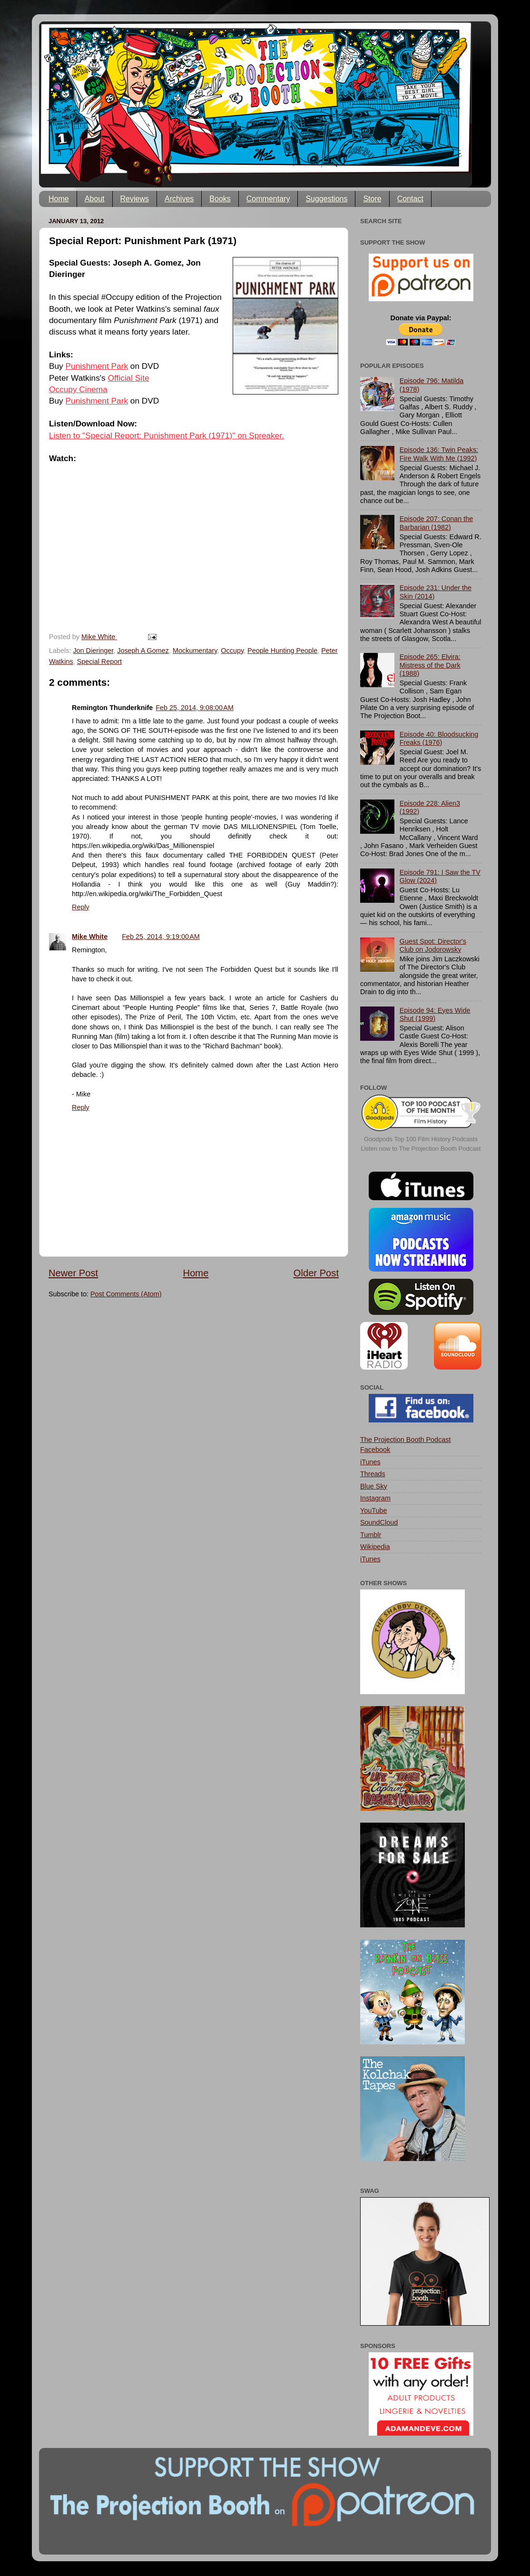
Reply (80, 907)
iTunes (370, 1462)
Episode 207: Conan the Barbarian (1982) (436, 523)
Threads (372, 1474)
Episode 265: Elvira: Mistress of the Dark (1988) (430, 665)
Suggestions (326, 199)
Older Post (316, 1273)
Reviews (134, 199)
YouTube (373, 1510)
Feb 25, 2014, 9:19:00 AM (161, 936)
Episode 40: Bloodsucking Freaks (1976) (439, 738)
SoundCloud (379, 1522)
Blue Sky (373, 1486)
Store (372, 199)
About (95, 199)
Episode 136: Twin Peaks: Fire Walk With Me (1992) (439, 454)
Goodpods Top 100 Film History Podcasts (421, 1139)
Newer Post (73, 1273)
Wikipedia (375, 1546)
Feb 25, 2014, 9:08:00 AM (195, 707)
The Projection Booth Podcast (405, 1439)
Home (59, 199)
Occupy (232, 650)
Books (219, 199)
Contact (410, 199)
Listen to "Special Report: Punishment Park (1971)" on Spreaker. (166, 435)
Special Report (99, 661)
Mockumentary (195, 650)
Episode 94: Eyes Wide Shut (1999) (435, 1014)
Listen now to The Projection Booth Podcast (421, 1148)
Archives (179, 199)
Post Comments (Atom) (126, 1294)
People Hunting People (282, 650)
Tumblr (370, 1535)
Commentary (268, 199)
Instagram (375, 1498)
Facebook (375, 1449)
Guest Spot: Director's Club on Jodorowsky (433, 945)
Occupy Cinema (78, 389)
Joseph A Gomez (143, 650)
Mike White (90, 936)
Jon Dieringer (93, 650)
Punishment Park (97, 366)
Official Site (128, 378)
